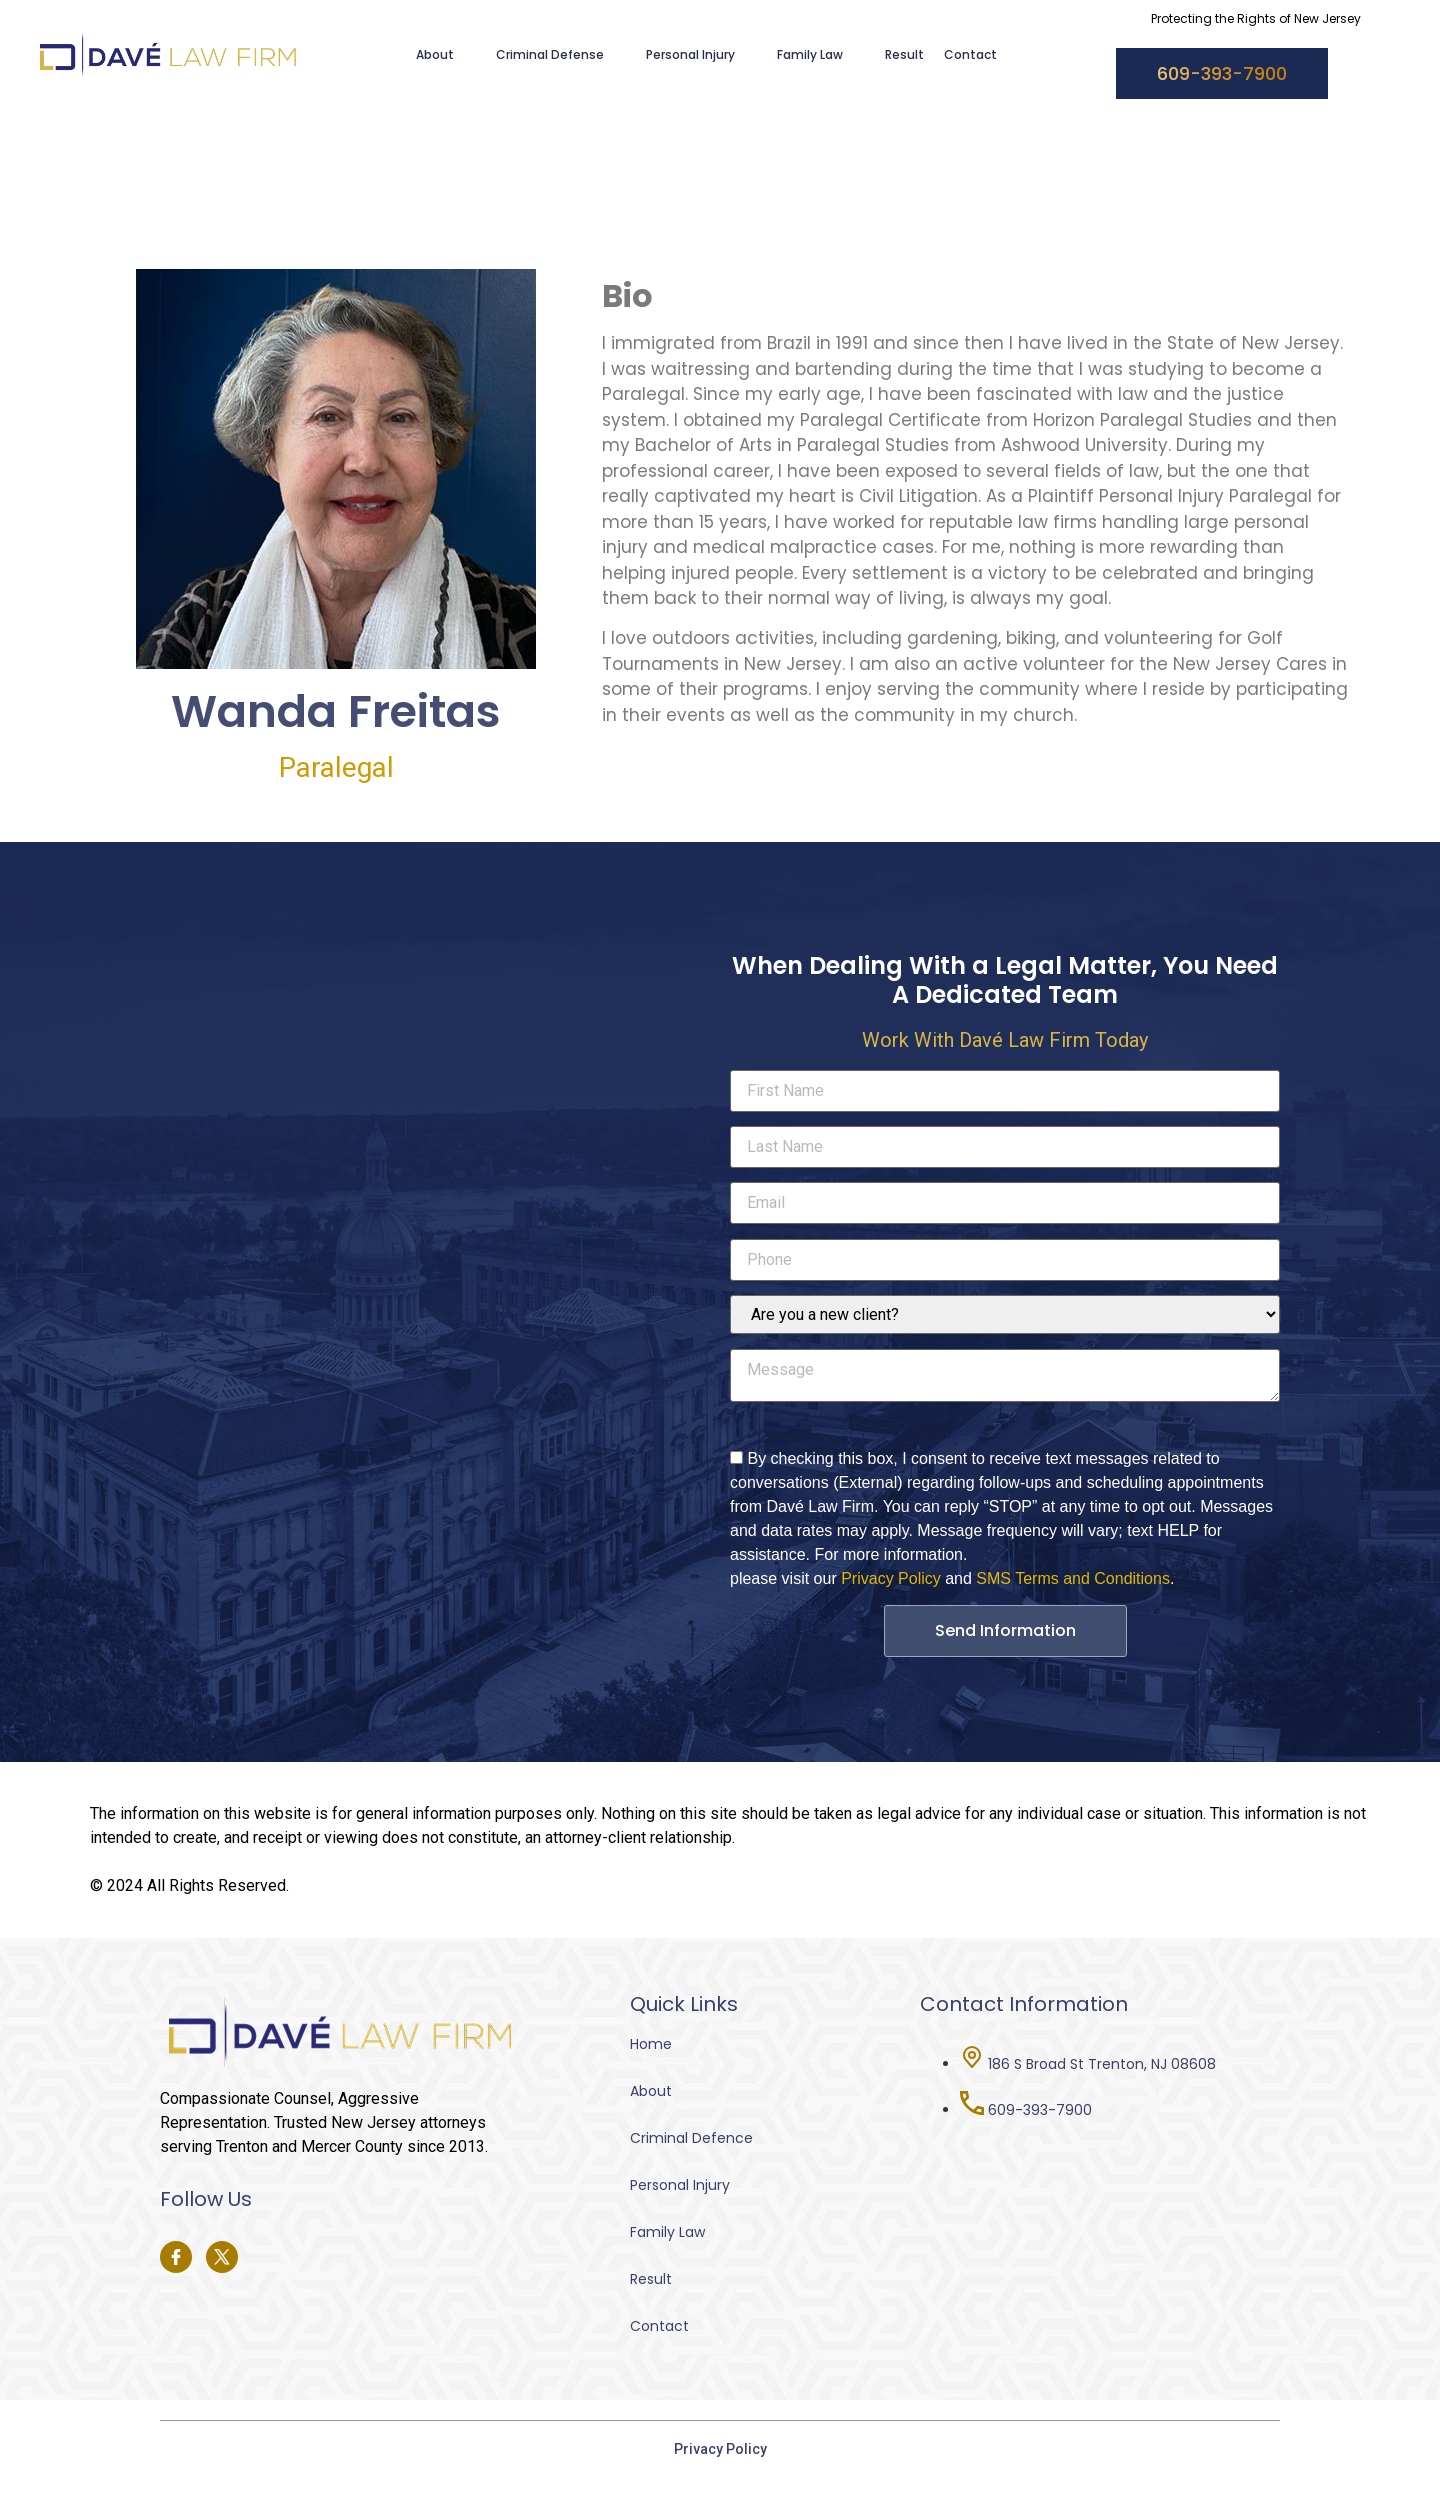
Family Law (821, 54)
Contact (970, 54)
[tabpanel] (976, 522)
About (446, 54)
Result (904, 54)
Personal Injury (701, 54)
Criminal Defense (561, 54)
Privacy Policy (891, 1578)
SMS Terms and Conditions (1073, 1578)
